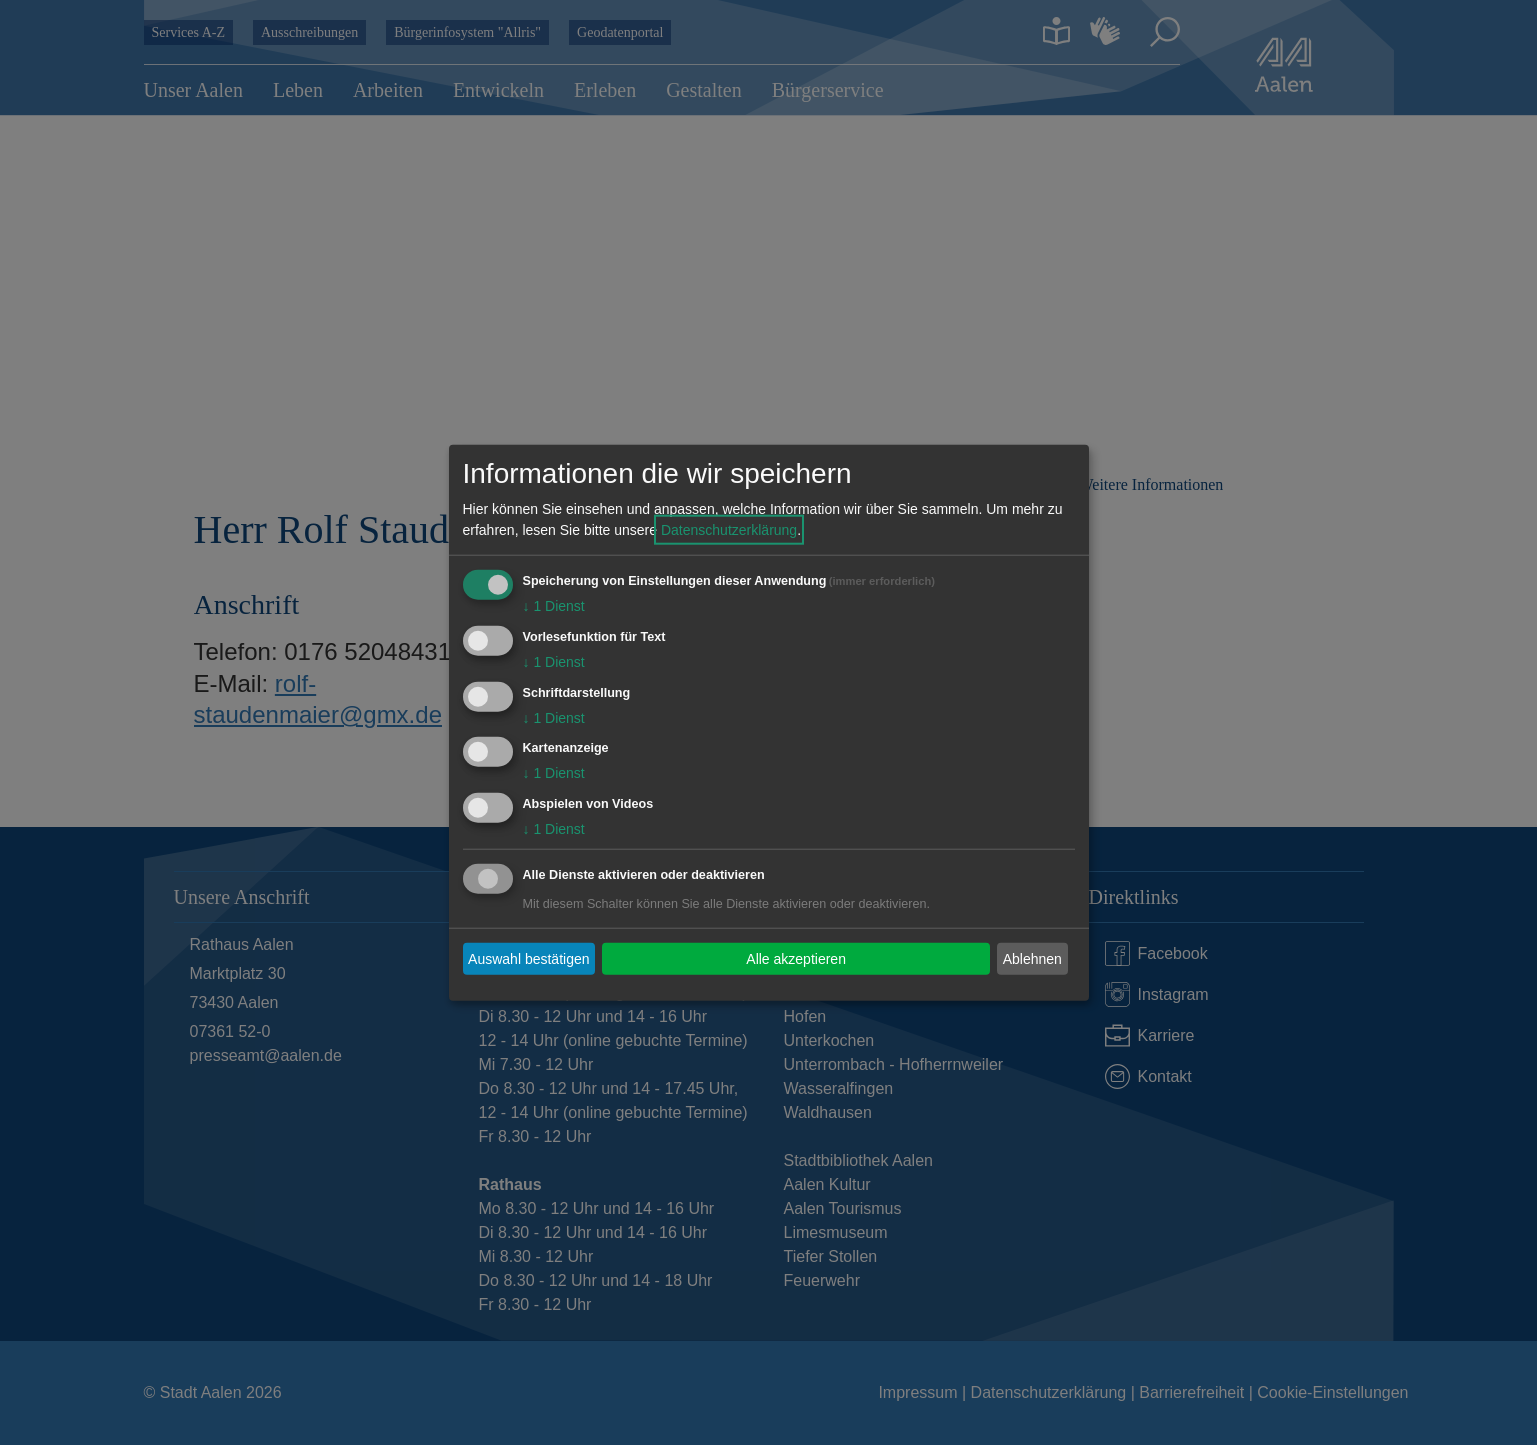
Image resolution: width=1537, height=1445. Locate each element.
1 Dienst (554, 606)
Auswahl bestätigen (528, 958)
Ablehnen (1032, 958)
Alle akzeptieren (796, 958)
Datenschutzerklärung (729, 530)
